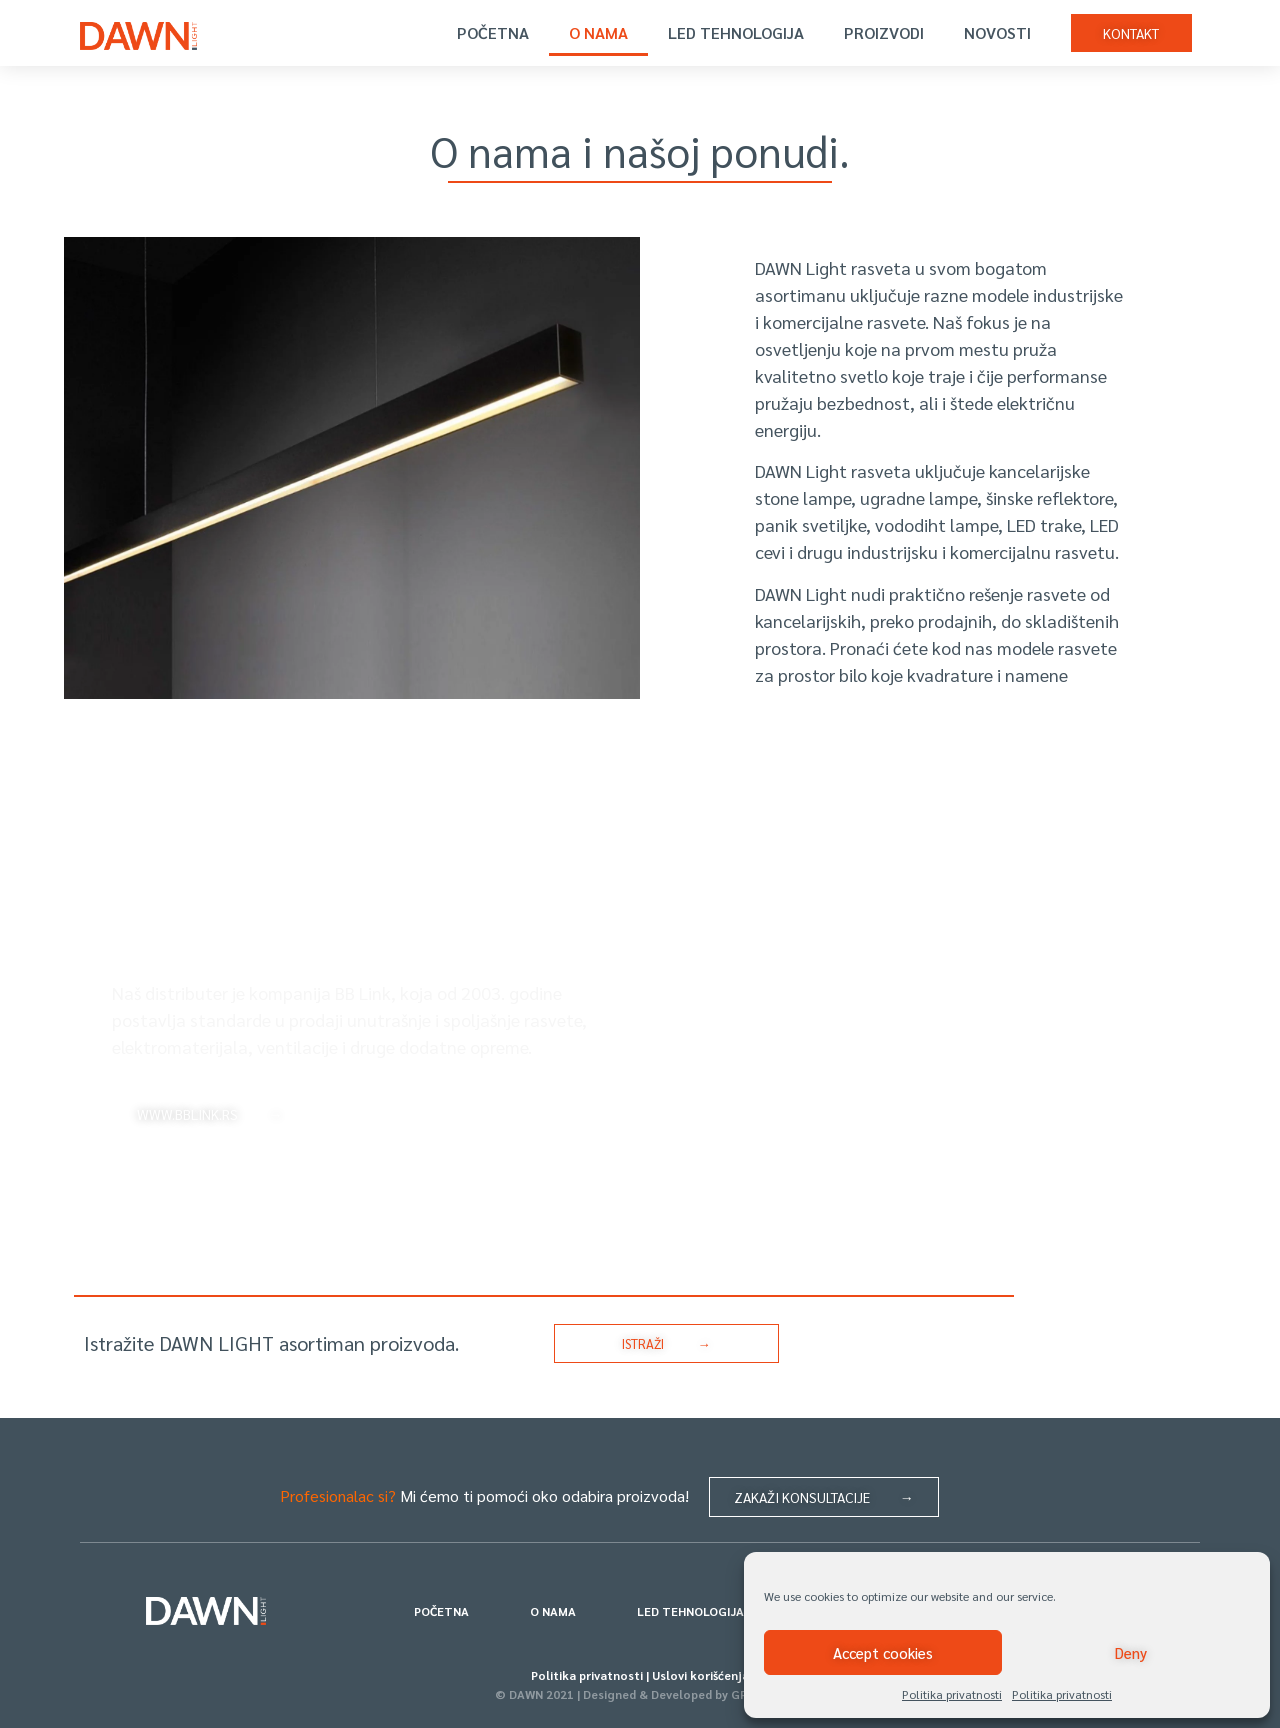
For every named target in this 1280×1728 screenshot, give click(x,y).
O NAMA (598, 32)
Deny (1131, 1652)
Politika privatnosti (952, 1694)
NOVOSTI (997, 32)
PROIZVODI (884, 32)
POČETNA (493, 32)
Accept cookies (883, 1652)
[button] (1131, 33)
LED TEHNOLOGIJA (736, 32)
